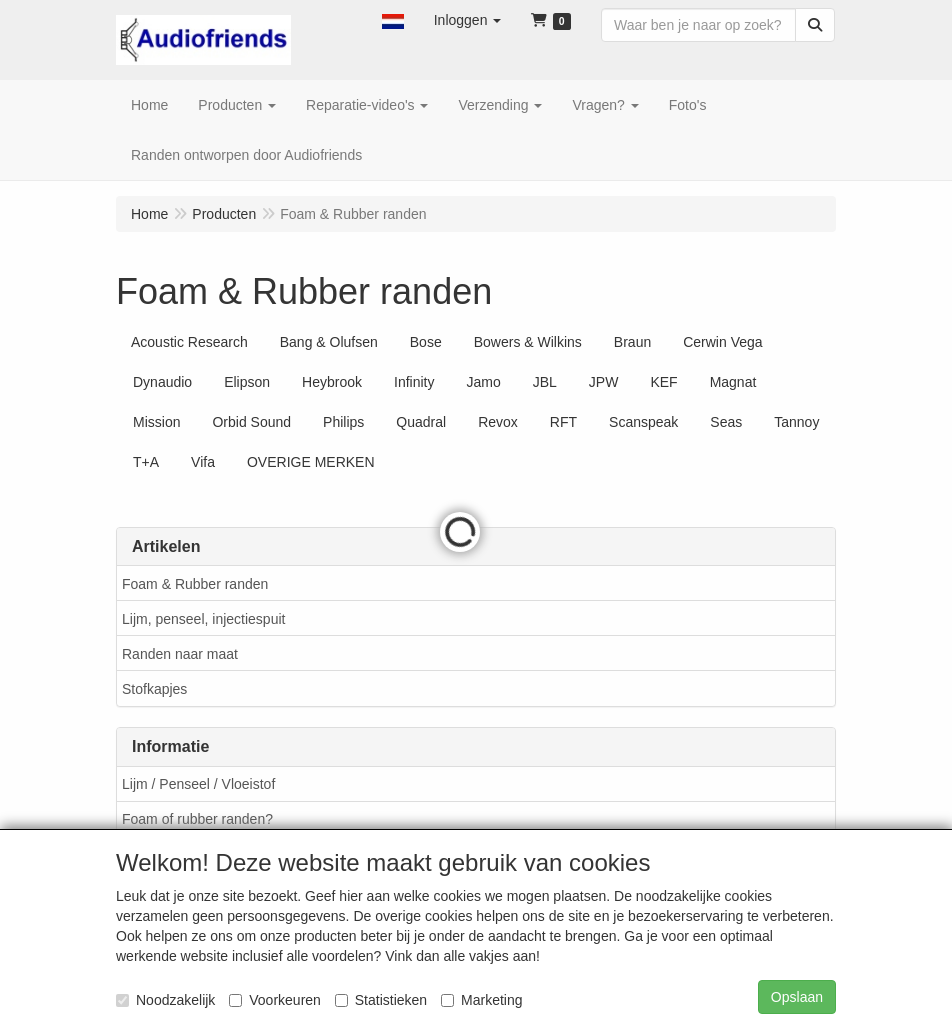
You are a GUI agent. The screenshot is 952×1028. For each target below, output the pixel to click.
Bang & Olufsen (329, 342)
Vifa (203, 462)
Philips (343, 422)
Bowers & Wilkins (528, 342)
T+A (146, 462)
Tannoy (796, 422)
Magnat (733, 382)
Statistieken (381, 1000)
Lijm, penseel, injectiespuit (203, 619)
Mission (156, 422)
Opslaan (797, 997)
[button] (393, 20)
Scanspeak (643, 422)
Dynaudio (162, 382)
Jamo (483, 382)
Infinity (414, 382)
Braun (632, 342)
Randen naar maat (180, 654)
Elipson (247, 382)
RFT (563, 422)
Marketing (481, 1000)
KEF (663, 382)
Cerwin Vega (722, 342)
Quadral (421, 422)
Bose (426, 342)
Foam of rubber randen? (197, 819)
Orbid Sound (251, 422)
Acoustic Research (189, 342)
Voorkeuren (275, 1000)
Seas (726, 422)
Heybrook (332, 382)
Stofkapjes (154, 689)
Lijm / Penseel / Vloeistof (198, 784)
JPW (604, 382)
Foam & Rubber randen (195, 584)
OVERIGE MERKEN (311, 462)
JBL (545, 382)
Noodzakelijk (165, 1000)
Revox (498, 422)
